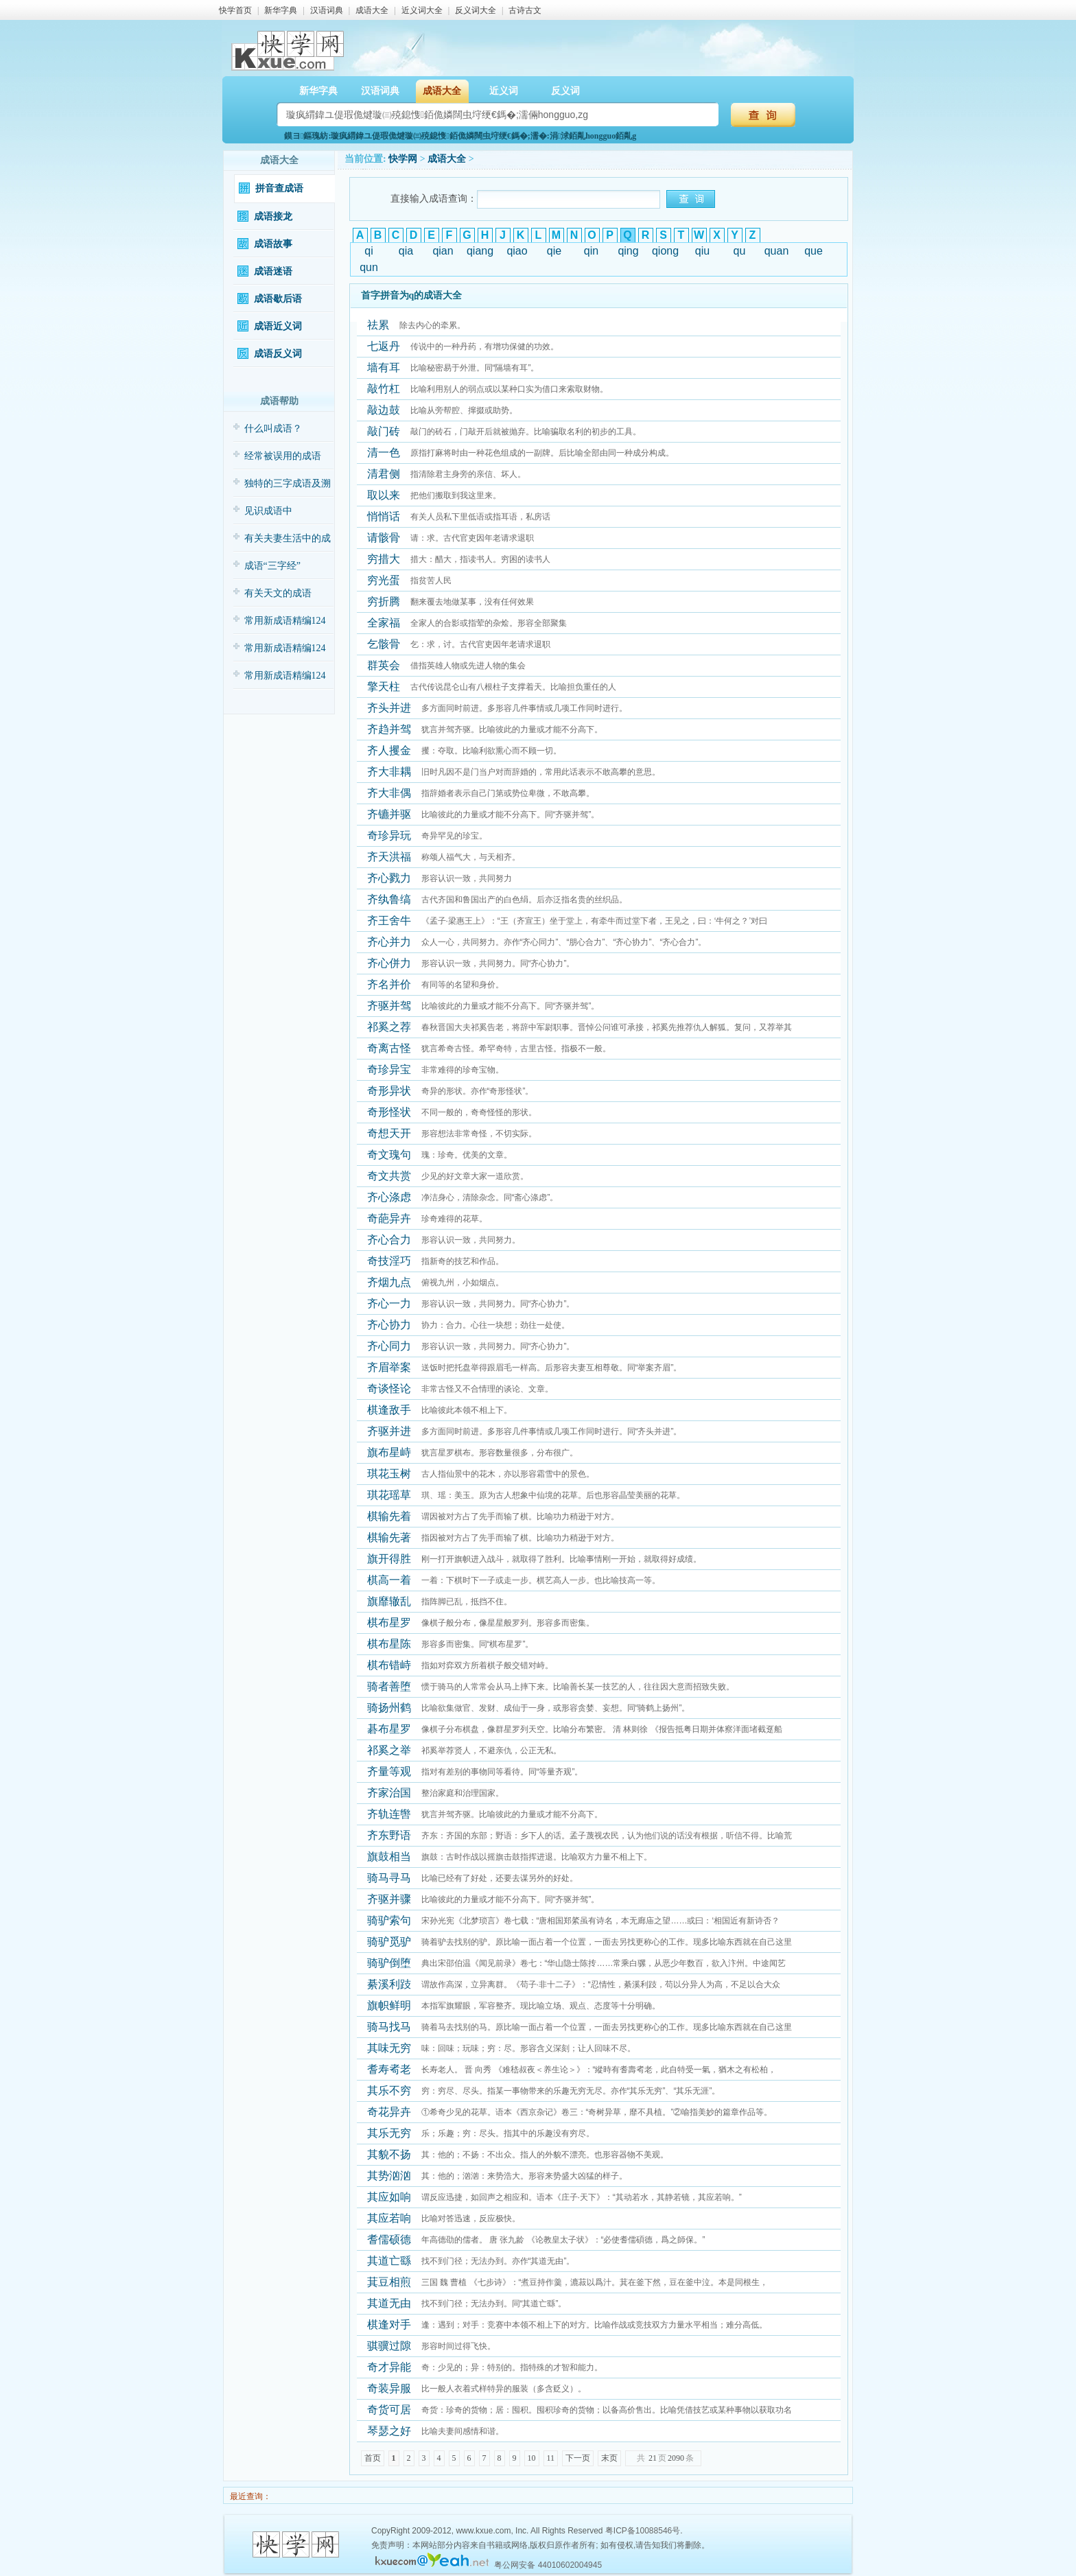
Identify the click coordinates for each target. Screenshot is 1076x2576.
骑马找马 (389, 2027)
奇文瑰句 (389, 1154)
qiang (480, 251)
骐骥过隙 (389, 2346)
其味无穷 (389, 2048)
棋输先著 (389, 1537)
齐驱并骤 (389, 1899)
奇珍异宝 (389, 1069)
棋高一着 (389, 1580)
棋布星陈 (389, 1644)
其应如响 (389, 2197)
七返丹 (383, 346)
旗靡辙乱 (389, 1601)
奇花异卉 (389, 2112)
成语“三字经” (272, 566)
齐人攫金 (389, 750)
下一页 (577, 2458)
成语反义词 (278, 354)
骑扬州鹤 (389, 1707)
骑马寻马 (389, 1878)
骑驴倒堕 (389, 1963)
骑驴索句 (389, 1920)
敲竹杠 (383, 389)
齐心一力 (389, 1303)
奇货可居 (389, 2409)
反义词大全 (475, 10)
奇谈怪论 (389, 1388)
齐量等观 (389, 1771)
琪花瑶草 (389, 1495)
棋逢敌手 (389, 1410)
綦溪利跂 (389, 1984)
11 (551, 2458)
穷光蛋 (383, 580)
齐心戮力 (389, 878)
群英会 (383, 665)
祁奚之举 (389, 1750)
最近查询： (249, 2496)
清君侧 (383, 474)
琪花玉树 (389, 1473)
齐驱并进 (389, 1431)
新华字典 (280, 10)
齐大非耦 (389, 771)
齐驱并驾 (389, 1005)
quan (776, 251)
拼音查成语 (279, 188)
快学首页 (235, 10)
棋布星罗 (389, 1622)
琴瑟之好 (389, 2431)
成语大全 (371, 10)
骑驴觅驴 (389, 1941)
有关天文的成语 (278, 593)
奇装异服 (389, 2388)
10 (532, 2458)
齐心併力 (389, 963)
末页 (609, 2458)
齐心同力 (389, 1346)
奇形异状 (389, 1091)
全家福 (383, 623)
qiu (702, 251)
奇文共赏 (389, 1176)
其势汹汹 (389, 2175)
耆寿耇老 (389, 2069)
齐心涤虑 (389, 1197)
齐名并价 (389, 984)
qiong (665, 251)
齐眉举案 (389, 1367)
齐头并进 (389, 708)
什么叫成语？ (273, 428)
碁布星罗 (389, 1729)
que (813, 251)
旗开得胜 (389, 1559)
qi (368, 251)
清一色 (383, 452)
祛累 (378, 325)
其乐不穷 (389, 2090)
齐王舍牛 (389, 920)
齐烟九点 (389, 1282)
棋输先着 (389, 1516)
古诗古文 (524, 10)
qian (442, 251)
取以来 (383, 495)
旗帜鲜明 (389, 2005)
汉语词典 (326, 10)
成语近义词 (278, 326)
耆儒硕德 (389, 2239)
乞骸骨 (383, 644)
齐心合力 (389, 1239)
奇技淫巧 (389, 1261)
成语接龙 (273, 216)
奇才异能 (389, 2367)
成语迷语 (273, 271)
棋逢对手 (389, 2324)
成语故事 (273, 244)
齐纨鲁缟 (389, 899)
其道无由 (389, 2303)
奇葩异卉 (389, 1218)
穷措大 (383, 559)
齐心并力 (389, 942)
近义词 (503, 91)
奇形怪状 (389, 1112)
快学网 (402, 159)
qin (591, 251)
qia (406, 251)
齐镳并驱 (389, 814)
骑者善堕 (389, 1686)
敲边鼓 (383, 410)
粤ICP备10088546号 (642, 2531)
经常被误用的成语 (282, 456)
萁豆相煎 (389, 2282)
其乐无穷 (389, 2133)
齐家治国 (389, 1793)
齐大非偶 (389, 793)
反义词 (565, 91)
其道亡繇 (389, 2261)
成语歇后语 (278, 299)
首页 (372, 2458)
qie (554, 251)
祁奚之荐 (389, 1027)
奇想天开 (389, 1133)
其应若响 (389, 2218)
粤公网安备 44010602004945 (548, 2565)
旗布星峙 (389, 1452)
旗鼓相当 (389, 1856)
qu (740, 251)
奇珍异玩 (389, 835)
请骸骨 (383, 537)
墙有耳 (383, 367)
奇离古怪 (389, 1048)
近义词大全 (422, 10)
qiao (516, 251)
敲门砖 (383, 431)
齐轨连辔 (389, 1814)
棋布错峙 (389, 1665)
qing (628, 251)
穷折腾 (383, 601)
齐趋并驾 (389, 729)
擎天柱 (383, 686)
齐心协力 (389, 1325)
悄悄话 (383, 516)
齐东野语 (389, 1835)
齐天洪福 (389, 857)
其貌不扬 (389, 2154)
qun (369, 267)
